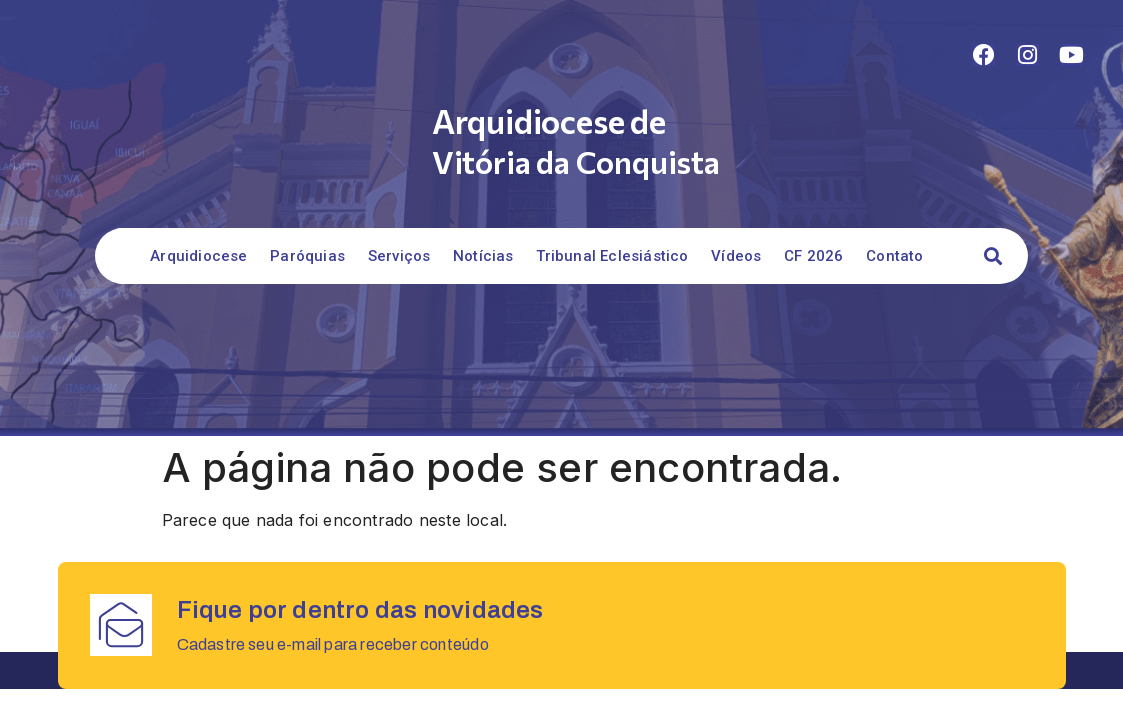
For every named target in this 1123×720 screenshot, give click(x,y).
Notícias (483, 256)
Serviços (399, 256)
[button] (993, 256)
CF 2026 (813, 256)
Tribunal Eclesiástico (612, 256)
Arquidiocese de (549, 120)
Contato (894, 256)
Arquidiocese (198, 256)
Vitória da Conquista (576, 161)
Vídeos (736, 256)
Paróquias (307, 256)
